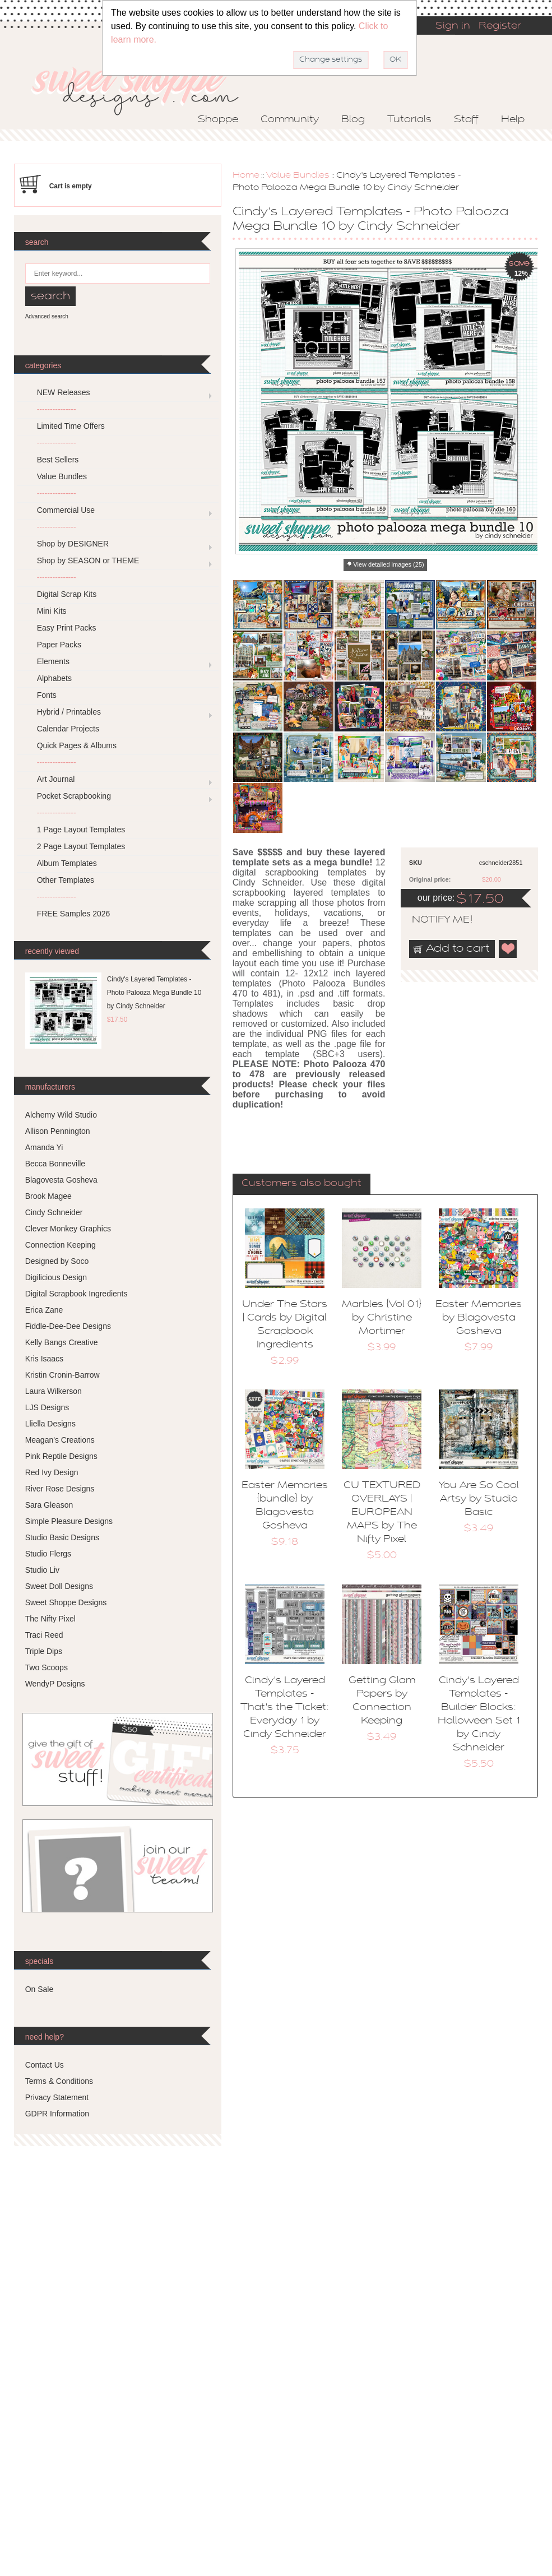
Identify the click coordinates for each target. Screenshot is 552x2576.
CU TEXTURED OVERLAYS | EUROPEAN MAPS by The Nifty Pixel (382, 1512)
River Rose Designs (60, 1488)
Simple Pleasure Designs (69, 1521)
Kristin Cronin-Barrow (62, 1374)
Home (246, 175)
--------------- (56, 409)
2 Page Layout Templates (81, 846)
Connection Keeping (60, 1244)
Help (513, 119)
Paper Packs (59, 644)
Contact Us (44, 2064)
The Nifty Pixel (50, 1618)
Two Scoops (46, 1667)
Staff (466, 119)
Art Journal (56, 779)
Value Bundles (298, 175)
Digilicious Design (56, 1277)
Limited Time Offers (71, 425)
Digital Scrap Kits (67, 594)
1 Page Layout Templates (81, 829)
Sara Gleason (49, 1504)
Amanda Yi (44, 1147)
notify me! (432, 920)
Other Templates (65, 879)
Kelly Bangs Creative (61, 1342)
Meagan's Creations (60, 1439)
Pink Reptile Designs (61, 1456)
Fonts (47, 695)
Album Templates (67, 863)
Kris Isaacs (44, 1358)
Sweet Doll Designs (59, 1586)
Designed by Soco (57, 1261)
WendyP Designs (55, 1683)
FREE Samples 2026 (73, 913)
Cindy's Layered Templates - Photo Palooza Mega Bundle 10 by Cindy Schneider (154, 992)
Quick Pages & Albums (77, 745)
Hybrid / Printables (69, 711)
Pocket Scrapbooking (74, 795)
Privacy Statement (57, 2097)
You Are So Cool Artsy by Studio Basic (479, 1499)
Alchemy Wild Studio (61, 1114)
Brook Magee (48, 1196)
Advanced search (46, 316)
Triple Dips (43, 1651)
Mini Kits (52, 610)
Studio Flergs (48, 1553)
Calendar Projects (68, 728)
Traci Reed (44, 1634)
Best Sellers (58, 459)
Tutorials (409, 119)
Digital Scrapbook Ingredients (76, 1293)
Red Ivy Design (51, 1472)
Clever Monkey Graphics (68, 1228)
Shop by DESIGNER (73, 543)
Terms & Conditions (59, 2081)
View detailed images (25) (388, 564)
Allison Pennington (57, 1131)
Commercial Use (66, 510)
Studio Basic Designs (62, 1537)
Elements (53, 661)
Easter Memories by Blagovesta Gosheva (478, 1318)
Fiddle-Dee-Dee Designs (68, 1326)
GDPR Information (57, 2113)
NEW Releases (63, 392)
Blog (353, 119)
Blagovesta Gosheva (61, 1179)
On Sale (39, 1989)
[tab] (301, 1184)
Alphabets (54, 678)
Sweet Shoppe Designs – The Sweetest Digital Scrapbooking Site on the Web (144, 87)
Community (290, 119)
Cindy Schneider (54, 1212)
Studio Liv (42, 1569)
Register (500, 26)
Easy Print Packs (66, 627)
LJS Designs (47, 1407)
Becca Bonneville (55, 1163)
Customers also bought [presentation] (301, 1183)
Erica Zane (44, 1309)
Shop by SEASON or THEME (88, 560)
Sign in (452, 26)
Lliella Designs (50, 1423)
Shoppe (218, 119)
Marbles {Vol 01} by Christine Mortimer (381, 1318)
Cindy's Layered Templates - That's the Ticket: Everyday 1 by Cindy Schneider (284, 1707)
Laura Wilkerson (53, 1391)
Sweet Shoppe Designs (66, 1602)
